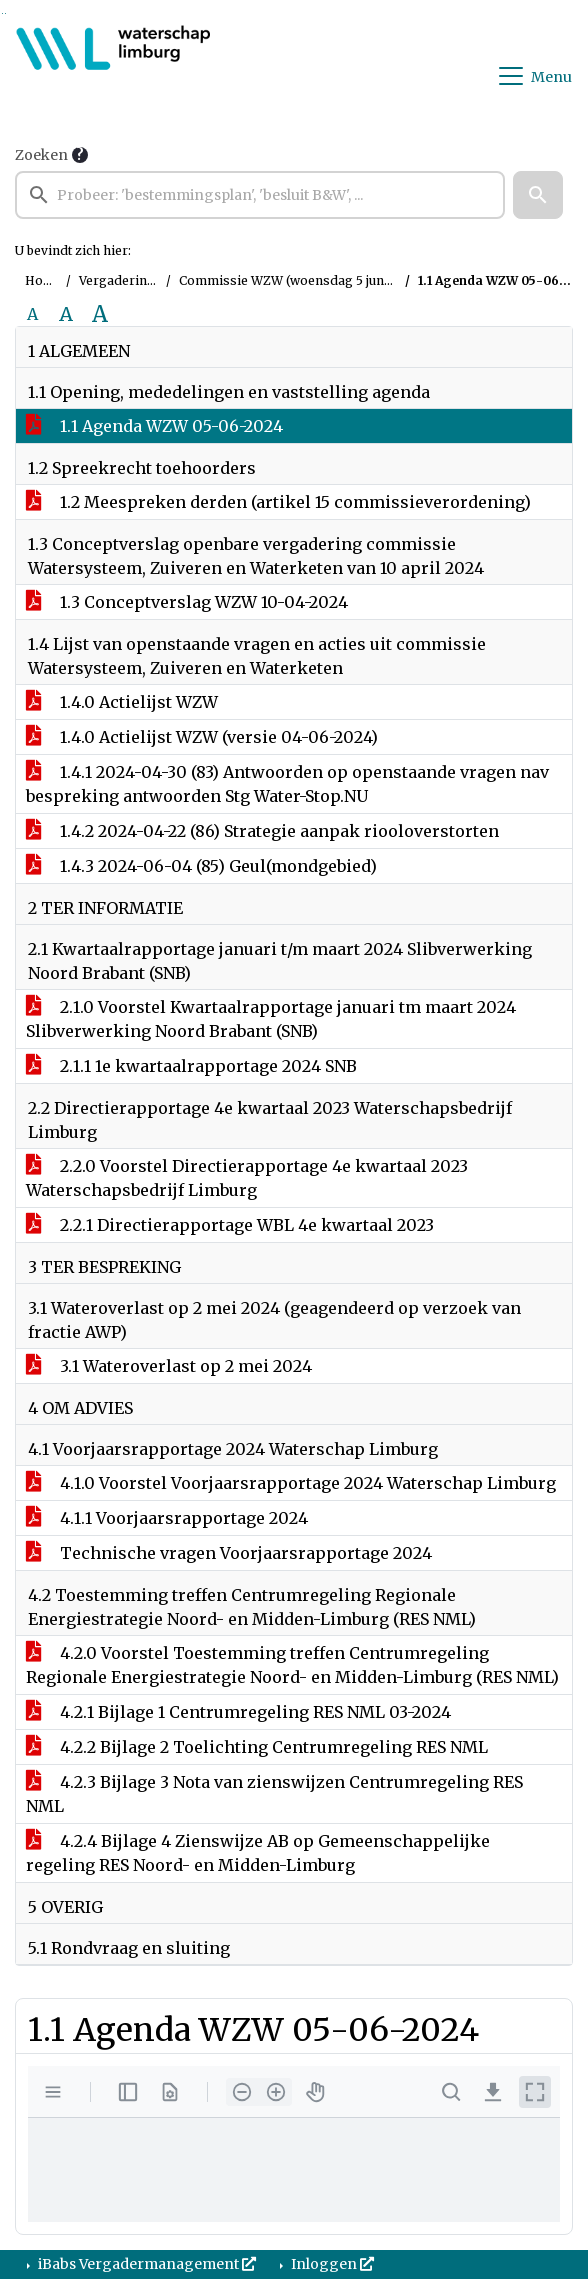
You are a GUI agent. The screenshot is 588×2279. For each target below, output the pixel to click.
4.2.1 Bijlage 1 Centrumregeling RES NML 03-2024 (238, 1712)
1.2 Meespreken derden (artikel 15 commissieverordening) (278, 502)
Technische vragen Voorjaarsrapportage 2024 (229, 1553)
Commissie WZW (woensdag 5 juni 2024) (302, 280)
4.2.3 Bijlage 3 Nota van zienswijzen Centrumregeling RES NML (274, 1794)
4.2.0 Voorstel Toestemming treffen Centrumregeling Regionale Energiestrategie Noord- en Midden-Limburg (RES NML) (292, 1665)
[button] (538, 195)
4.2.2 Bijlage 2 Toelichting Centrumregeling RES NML (257, 1747)
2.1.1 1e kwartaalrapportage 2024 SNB (191, 1066)
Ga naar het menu (5, 13)
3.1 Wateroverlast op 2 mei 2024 (169, 1366)
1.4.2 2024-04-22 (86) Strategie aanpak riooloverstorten (262, 831)
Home (43, 280)
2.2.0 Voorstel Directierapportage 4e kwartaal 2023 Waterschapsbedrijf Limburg (247, 1178)
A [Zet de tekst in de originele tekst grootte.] (32, 314)
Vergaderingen (124, 280)
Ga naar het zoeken (2, 13)
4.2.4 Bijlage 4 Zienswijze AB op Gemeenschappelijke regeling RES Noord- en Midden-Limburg (258, 1853)
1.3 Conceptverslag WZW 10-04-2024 (187, 602)
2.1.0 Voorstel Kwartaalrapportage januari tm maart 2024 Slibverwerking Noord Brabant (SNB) (271, 1019)
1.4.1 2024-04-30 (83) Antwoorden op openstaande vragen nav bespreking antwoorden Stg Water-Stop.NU (287, 784)
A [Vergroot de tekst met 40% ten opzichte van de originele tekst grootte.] (100, 314)
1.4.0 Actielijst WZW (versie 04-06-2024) (202, 737)
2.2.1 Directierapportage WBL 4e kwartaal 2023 (230, 1225)
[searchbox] (260, 195)
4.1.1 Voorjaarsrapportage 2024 (167, 1518)
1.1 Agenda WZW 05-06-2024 (154, 426)
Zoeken (41, 155)
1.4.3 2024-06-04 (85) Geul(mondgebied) (201, 866)
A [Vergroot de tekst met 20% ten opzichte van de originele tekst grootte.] (66, 314)
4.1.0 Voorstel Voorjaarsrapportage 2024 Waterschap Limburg (291, 1483)
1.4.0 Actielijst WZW (122, 702)
